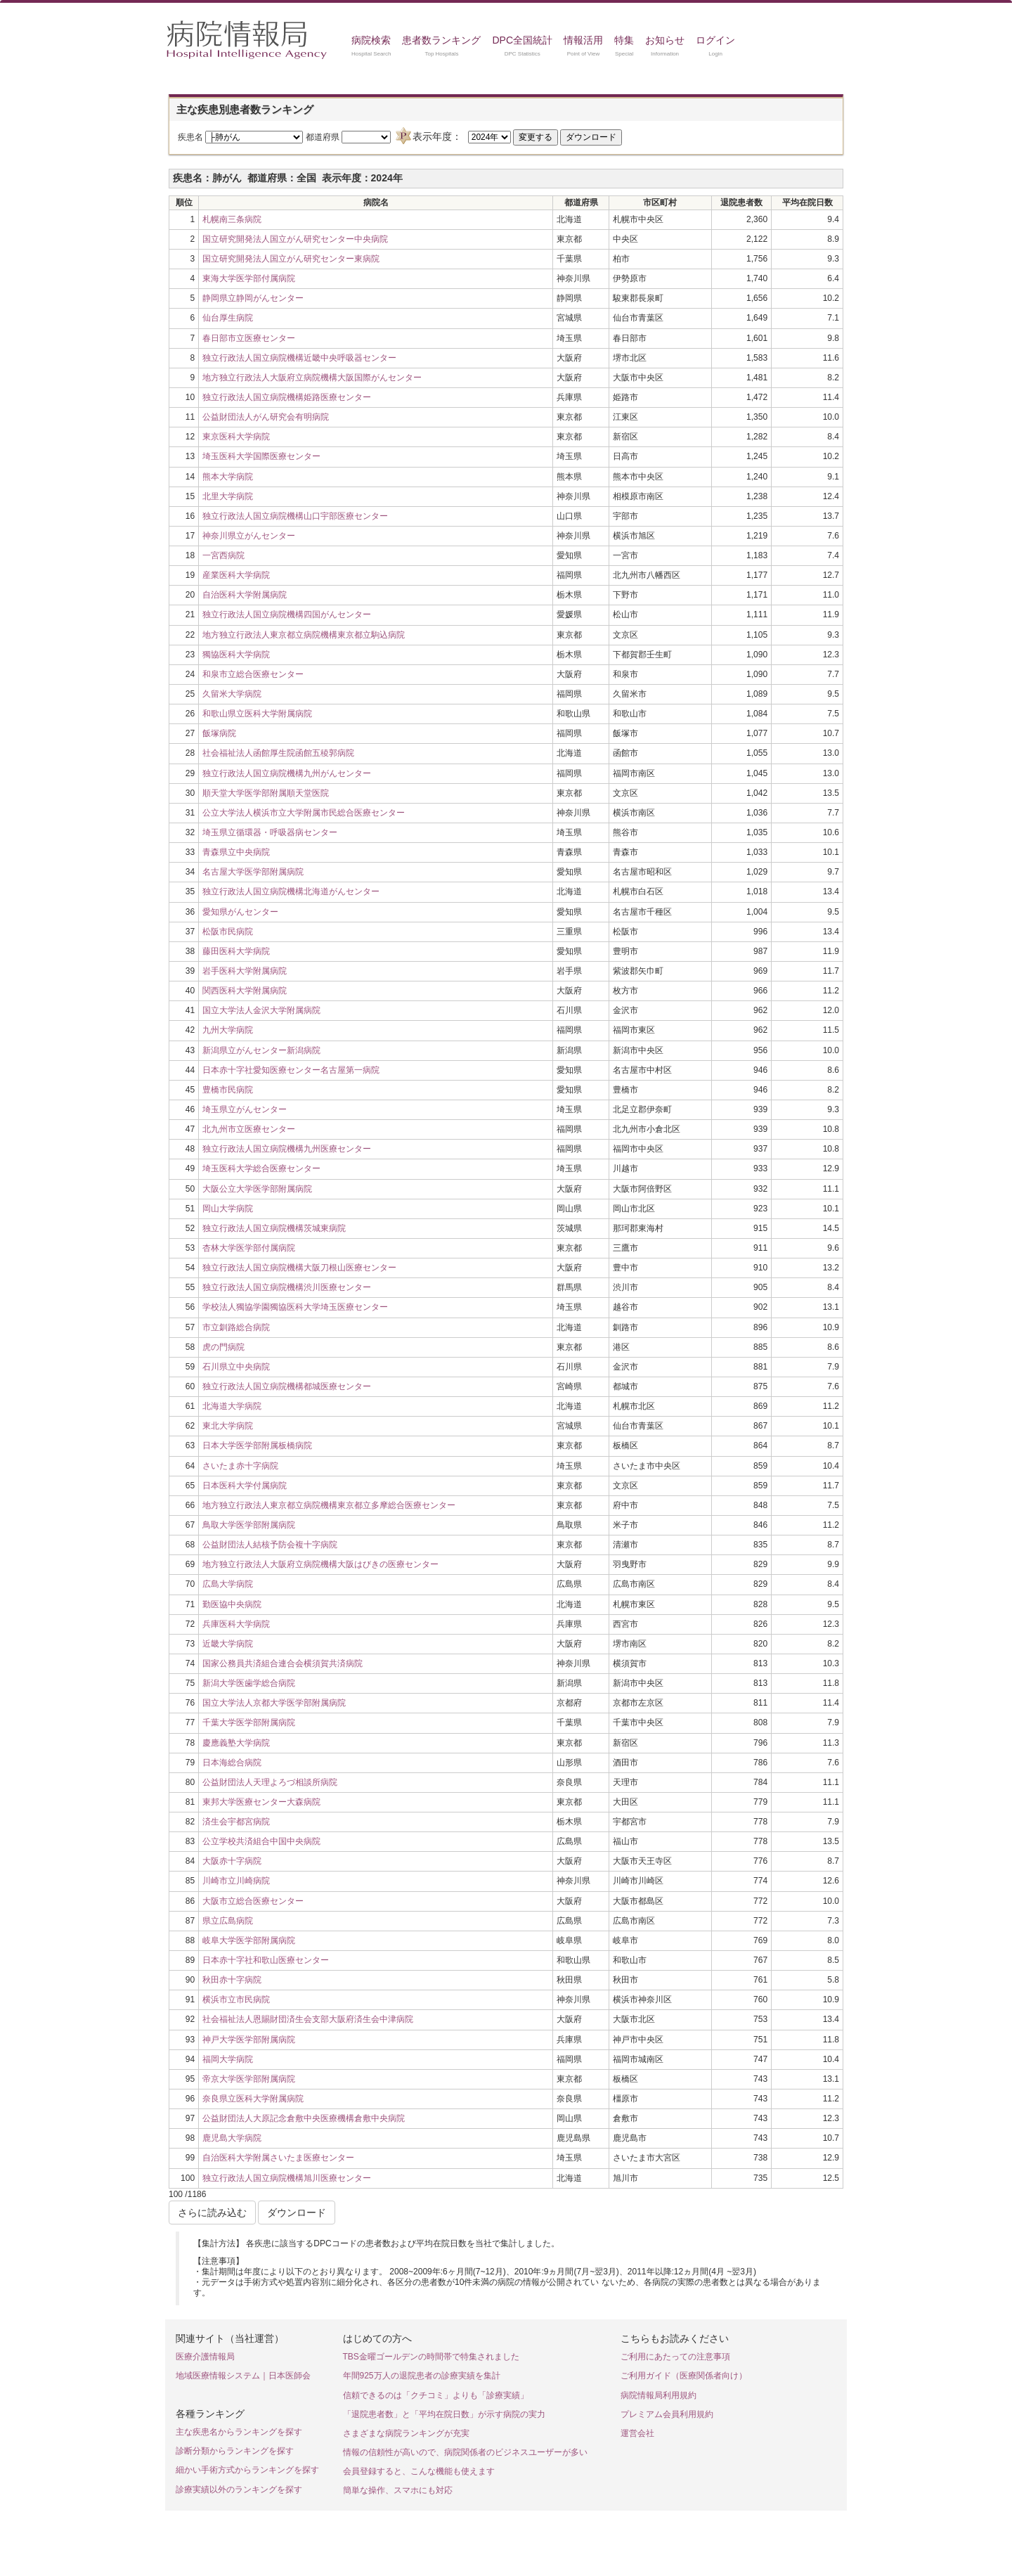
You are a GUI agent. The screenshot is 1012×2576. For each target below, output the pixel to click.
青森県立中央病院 (236, 852)
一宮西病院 (223, 555)
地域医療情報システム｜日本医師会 (243, 2376)
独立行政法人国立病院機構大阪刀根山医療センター (299, 1268)
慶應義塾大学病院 (236, 1743)
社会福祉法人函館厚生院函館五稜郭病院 (278, 753)
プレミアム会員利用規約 (667, 2414)
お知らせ (665, 40)
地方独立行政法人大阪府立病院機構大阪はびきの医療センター (320, 1564)
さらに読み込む (212, 2212)
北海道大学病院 (231, 1406)
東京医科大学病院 (236, 437)
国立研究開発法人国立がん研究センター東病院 (290, 259)
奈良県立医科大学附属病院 (253, 2099)
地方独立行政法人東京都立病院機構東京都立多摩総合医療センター (328, 1505)
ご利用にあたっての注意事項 (675, 2357)
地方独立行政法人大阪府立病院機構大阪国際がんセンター (312, 377)
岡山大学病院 (227, 1208)
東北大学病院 (227, 1426)
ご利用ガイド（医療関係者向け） (684, 2376)
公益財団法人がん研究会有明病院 (265, 417)
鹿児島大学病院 (231, 2138)
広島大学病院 (227, 1584)
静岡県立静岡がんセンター (253, 298)
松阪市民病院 (227, 931)
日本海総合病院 (231, 1762)
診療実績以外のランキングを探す (239, 2489)
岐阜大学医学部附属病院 (248, 1940)
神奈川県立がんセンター (248, 536)
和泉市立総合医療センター (253, 674)
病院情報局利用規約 (658, 2395)
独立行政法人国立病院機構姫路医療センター (286, 397)
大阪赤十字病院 (231, 1861)
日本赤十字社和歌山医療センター (265, 1960)
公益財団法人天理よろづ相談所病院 (269, 1782)
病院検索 (371, 40)
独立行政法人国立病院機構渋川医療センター (286, 1287)
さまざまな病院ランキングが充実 (406, 2433)
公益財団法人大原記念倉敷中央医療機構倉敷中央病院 (303, 2118)
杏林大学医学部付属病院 (248, 1248)
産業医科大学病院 (236, 575)
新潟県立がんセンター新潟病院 (261, 1050)
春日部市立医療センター (248, 338)
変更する (535, 137)
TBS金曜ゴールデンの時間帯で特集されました (431, 2357)
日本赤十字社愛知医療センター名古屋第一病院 (290, 1070)
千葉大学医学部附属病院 (248, 1722)
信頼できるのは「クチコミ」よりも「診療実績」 (435, 2395)
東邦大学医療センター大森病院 (261, 1802)
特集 (624, 40)
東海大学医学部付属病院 (248, 278)
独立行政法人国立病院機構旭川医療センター (286, 2178)
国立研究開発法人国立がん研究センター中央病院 (295, 239)
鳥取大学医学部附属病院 (248, 1525)
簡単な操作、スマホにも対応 (398, 2490)
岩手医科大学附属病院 (244, 971)
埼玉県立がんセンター (244, 1109)
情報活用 (583, 40)
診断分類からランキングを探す (235, 2451)
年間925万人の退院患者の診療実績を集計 (421, 2376)
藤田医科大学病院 (236, 951)
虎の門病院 (223, 1347)
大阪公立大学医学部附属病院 (257, 1189)
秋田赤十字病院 (231, 1980)
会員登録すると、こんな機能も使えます (419, 2471)
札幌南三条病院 (231, 219)
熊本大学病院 (227, 477)
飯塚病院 (219, 733)
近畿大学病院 (227, 1644)
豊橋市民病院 (227, 1090)
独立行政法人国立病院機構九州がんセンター (286, 773)
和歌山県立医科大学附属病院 (257, 714)
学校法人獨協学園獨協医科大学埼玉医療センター (295, 1307)
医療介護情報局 (205, 2357)
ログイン (715, 40)
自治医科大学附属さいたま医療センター (278, 2158)
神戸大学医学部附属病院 (248, 2039)
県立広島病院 (227, 1921)
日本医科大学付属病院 (244, 1485)
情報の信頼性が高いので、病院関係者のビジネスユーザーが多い (465, 2452)
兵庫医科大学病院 (236, 1624)
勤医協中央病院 (231, 1604)
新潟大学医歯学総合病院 (248, 1683)
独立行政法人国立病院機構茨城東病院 (274, 1228)
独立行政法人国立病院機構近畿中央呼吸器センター (299, 358)
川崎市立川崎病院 (236, 1881)
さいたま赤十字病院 (240, 1466)
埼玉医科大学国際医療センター (261, 456)
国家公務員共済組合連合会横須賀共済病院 (282, 1663)
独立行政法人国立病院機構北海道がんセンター (290, 891)
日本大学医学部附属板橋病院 (257, 1445)
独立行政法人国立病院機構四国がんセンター (286, 614)
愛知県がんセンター (240, 912)
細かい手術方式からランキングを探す (247, 2470)
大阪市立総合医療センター (253, 1901)
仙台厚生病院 (227, 318)
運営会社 (637, 2433)
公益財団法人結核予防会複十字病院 (269, 1545)
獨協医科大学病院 (236, 654)
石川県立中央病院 (236, 1367)
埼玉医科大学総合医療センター (261, 1168)
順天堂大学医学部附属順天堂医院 (265, 793)
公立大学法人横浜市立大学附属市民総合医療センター (303, 813)
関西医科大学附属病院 (244, 991)
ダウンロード (591, 137)
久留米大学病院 (231, 694)
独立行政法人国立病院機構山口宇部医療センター (295, 516)
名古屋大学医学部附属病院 (253, 872)
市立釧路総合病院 (236, 1327)
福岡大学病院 (227, 2059)
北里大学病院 (227, 496)
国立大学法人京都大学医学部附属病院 (274, 1703)
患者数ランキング (441, 40)
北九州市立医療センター (248, 1129)
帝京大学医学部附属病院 (248, 2079)
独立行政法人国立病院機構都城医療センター (286, 1386)
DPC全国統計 (522, 40)
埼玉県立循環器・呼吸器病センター (269, 832)
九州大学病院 (227, 1030)
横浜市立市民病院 (236, 1999)
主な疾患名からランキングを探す (239, 2432)
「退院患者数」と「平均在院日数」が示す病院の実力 (444, 2414)
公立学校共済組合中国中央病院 (261, 1841)
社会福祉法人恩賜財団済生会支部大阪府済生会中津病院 (307, 2019)
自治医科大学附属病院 (244, 595)
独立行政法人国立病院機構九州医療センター (286, 1149)
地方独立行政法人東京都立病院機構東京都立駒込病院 (303, 635)
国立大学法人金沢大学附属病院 (261, 1010)
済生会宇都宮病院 (236, 1822)
